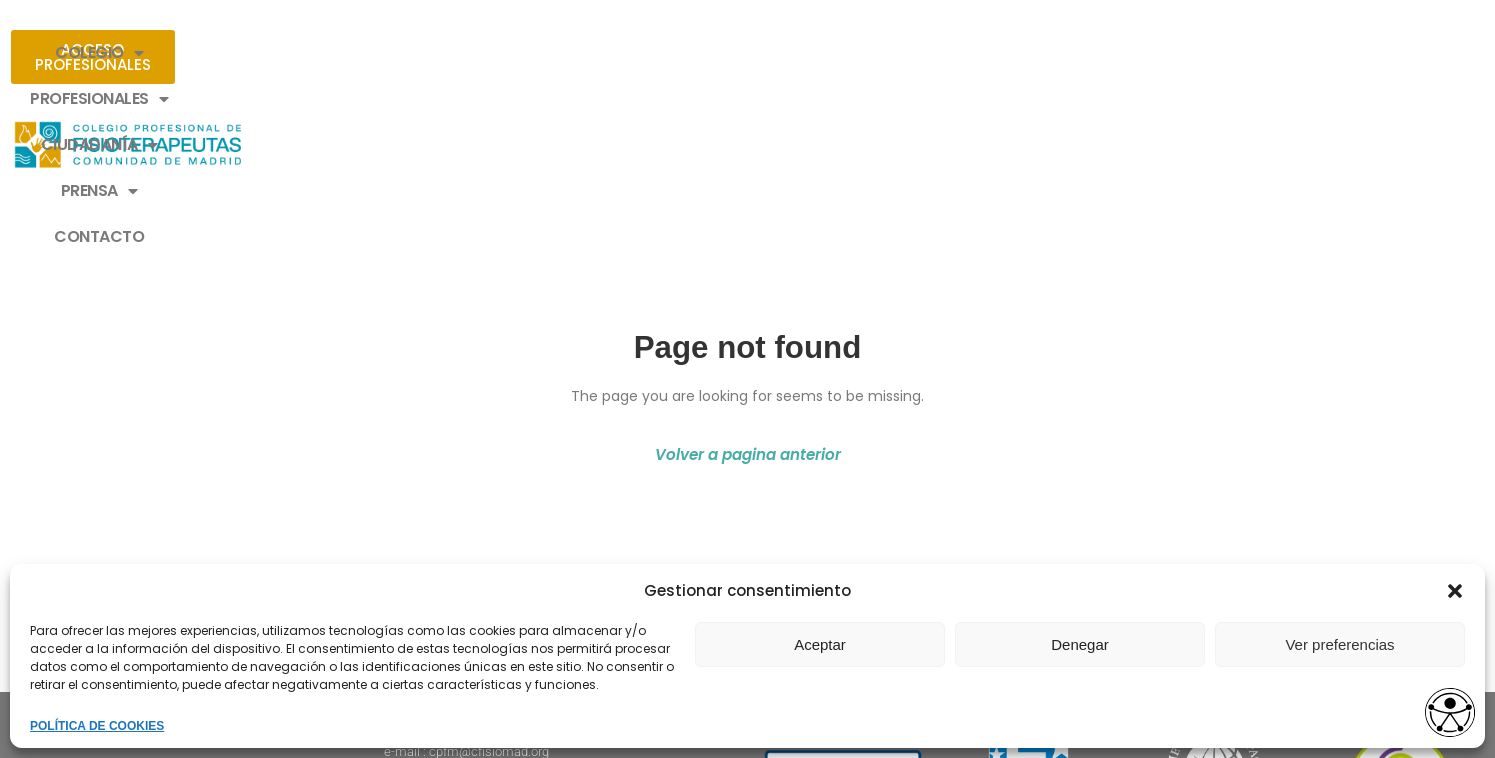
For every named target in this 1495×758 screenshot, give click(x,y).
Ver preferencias (1339, 644)
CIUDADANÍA (734, 53)
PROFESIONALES (567, 53)
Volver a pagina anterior (748, 280)
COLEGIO (414, 53)
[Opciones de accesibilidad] (1440, 704)
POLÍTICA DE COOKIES (97, 726)
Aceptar (820, 644)
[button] (1455, 591)
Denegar (1080, 644)
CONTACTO (994, 52)
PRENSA (870, 53)
